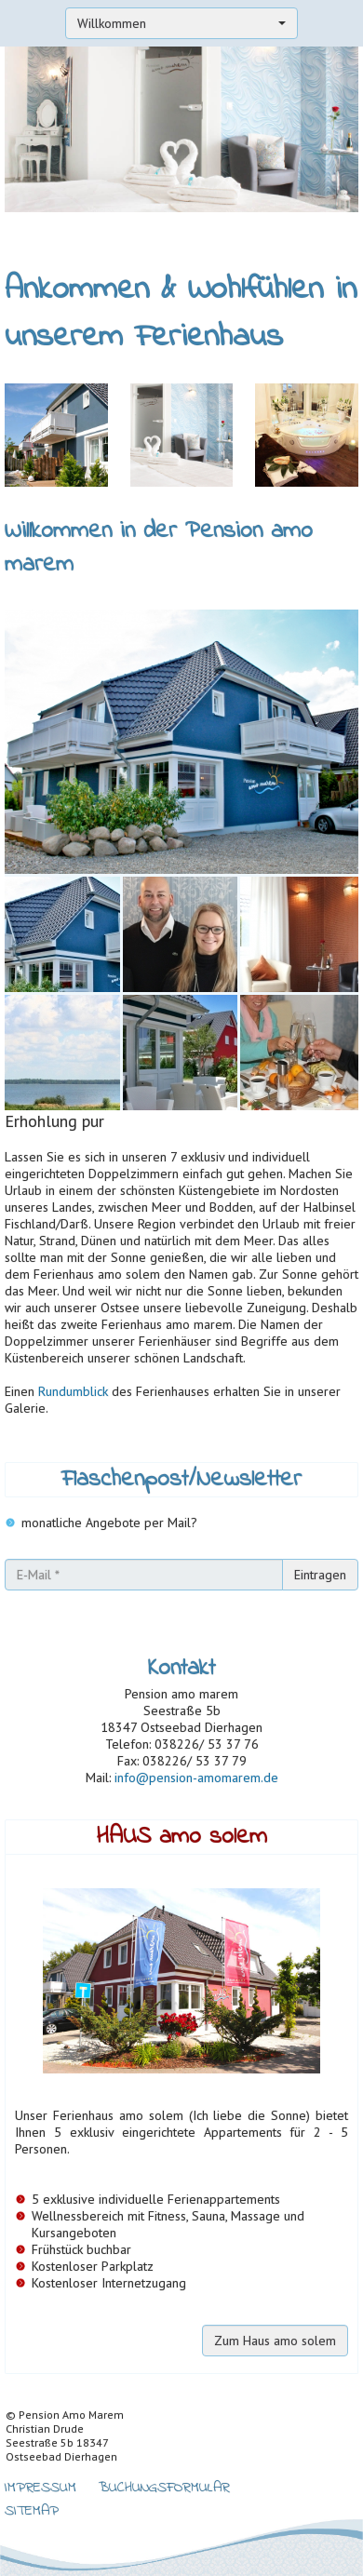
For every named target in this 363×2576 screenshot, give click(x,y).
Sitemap (32, 2509)
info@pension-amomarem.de (196, 1777)
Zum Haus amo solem (275, 2340)
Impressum (40, 2486)
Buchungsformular (164, 2486)
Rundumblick (73, 1391)
